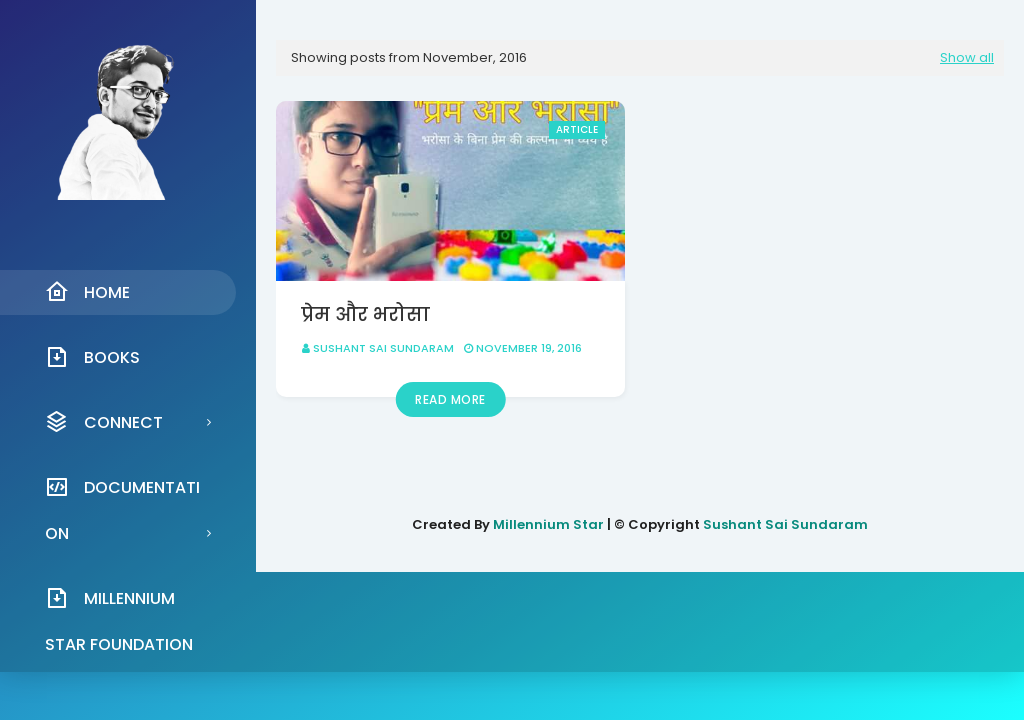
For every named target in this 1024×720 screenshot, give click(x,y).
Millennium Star (548, 524)
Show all (967, 57)
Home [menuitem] (87, 292)
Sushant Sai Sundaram (383, 348)
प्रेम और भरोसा (365, 314)
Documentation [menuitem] (122, 492)
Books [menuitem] (92, 357)
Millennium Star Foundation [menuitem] (119, 603)
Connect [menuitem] (104, 422)
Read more (450, 399)
